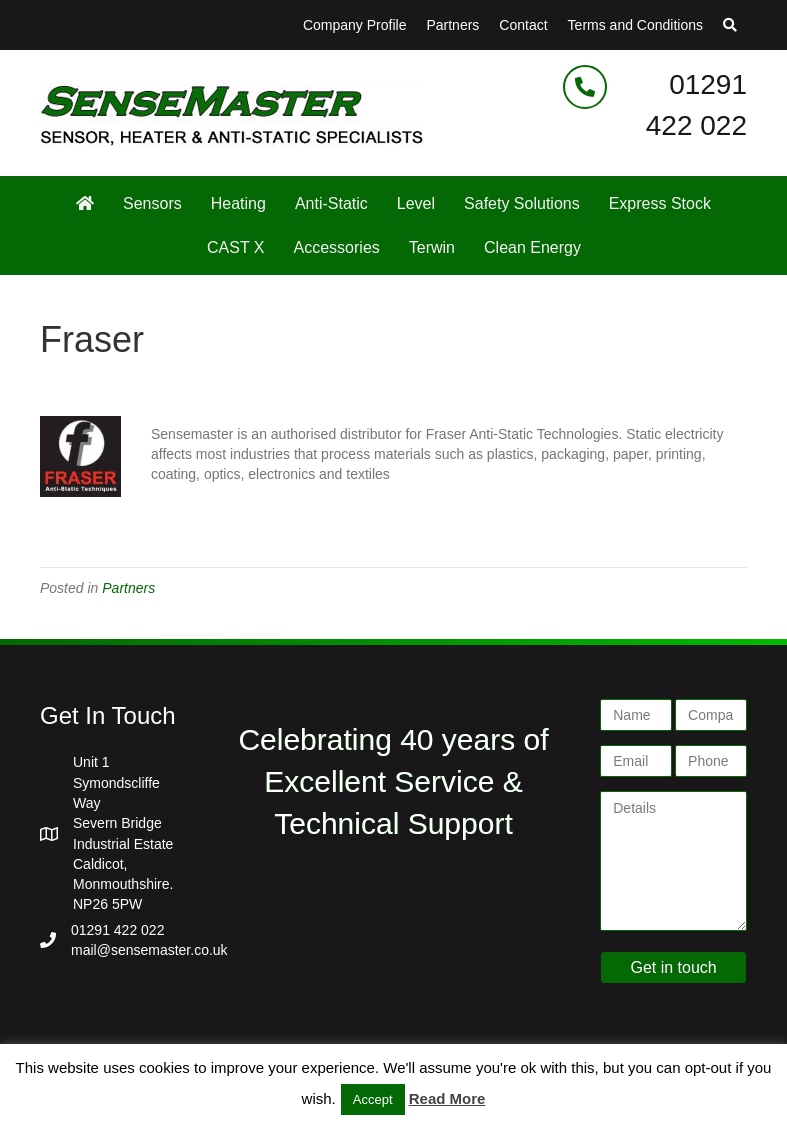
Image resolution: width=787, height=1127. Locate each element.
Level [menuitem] (416, 203)
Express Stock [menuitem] (660, 203)
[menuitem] (85, 203)
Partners (128, 588)
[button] (730, 25)
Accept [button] (373, 1099)
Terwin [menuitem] (432, 247)
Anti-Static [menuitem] (331, 203)
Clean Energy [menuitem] (532, 247)
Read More (447, 1098)
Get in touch (673, 967)
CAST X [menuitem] (236, 247)
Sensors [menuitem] (152, 203)
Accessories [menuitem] (337, 247)
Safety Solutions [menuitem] (522, 203)
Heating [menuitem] (238, 203)
